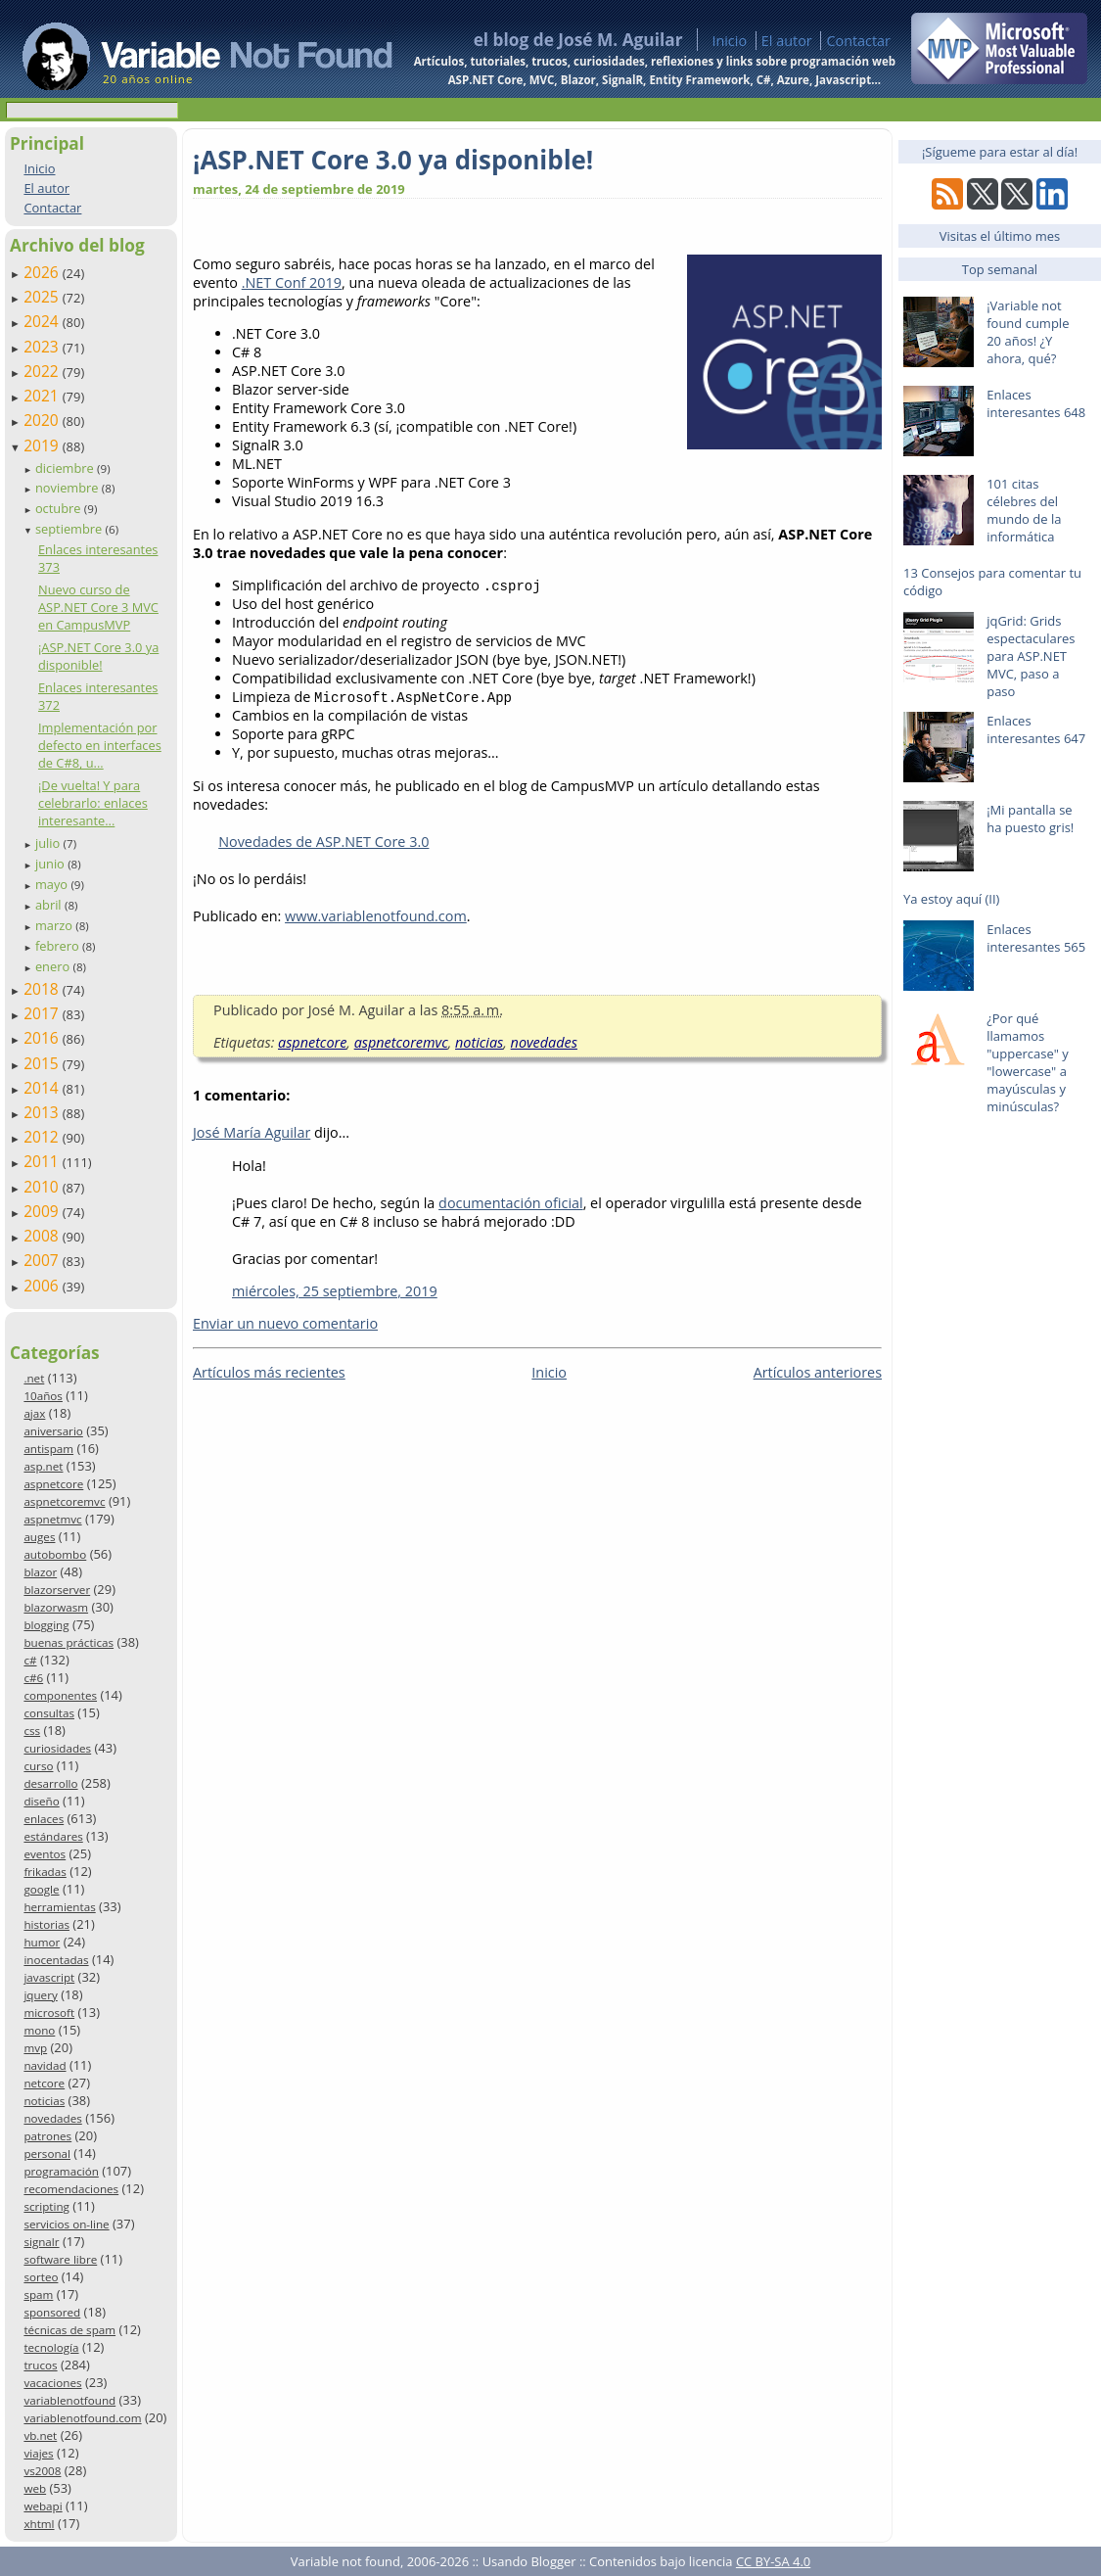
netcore (44, 2083)
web (34, 2488)
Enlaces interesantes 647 (1035, 729)
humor (41, 1942)
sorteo (40, 2277)
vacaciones (52, 2382)
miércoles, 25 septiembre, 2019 (334, 1291)
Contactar (858, 40)
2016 (43, 1038)
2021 (43, 395)
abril (50, 904)
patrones (47, 2136)
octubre (59, 508)
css (31, 1730)
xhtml (38, 2523)
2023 (43, 346)
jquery (40, 1995)
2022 (43, 371)
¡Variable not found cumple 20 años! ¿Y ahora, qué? (1027, 332)
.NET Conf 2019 (292, 282)
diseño (41, 1801)
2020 (43, 420)
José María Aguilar (251, 1132)
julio (49, 843)
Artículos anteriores (818, 1372)
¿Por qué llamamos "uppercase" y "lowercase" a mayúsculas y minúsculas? (1027, 1062)
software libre (60, 2259)
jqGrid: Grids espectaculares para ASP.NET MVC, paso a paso (1030, 656)
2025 (43, 296)
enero (54, 966)
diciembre (66, 468)
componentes (60, 1695)
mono (39, 2030)
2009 (43, 1211)
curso (38, 1765)
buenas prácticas (68, 1642)
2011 (43, 1161)
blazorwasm (55, 1607)
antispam (48, 1448)
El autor (786, 40)
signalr (41, 2241)
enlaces (43, 1818)
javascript (48, 1977)
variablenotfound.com (82, 2418)
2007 (43, 1260)
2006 (43, 1285)
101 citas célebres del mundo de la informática (1023, 510)
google (41, 1889)
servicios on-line (66, 2224)
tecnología (50, 2347)
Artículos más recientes (269, 1372)
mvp (35, 2047)
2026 (43, 272)
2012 (43, 1136)
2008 (43, 1235)
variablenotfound (69, 2400)
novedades (52, 2118)
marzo (55, 925)
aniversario (52, 1431)
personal (46, 2153)
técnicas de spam (69, 2329)
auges (39, 1536)
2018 (43, 989)
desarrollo (50, 1783)
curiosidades (57, 1748)
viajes (38, 2453)
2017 (43, 1013)
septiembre (70, 529)
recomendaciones (70, 2188)
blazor (40, 1572)
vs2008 (42, 2470)
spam (38, 2294)
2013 (43, 1112)
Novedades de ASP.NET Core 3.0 (323, 841)
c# (29, 1660)
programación (60, 2171)
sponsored (51, 2312)
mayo (52, 884)
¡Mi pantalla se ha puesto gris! (1030, 818)
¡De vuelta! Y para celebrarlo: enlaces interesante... (93, 802)
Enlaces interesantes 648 (1035, 403)
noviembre (68, 487)
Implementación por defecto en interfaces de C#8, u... (99, 745)
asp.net (43, 1466)
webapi (42, 2506)
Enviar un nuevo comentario (285, 1323)
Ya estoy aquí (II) (951, 899)
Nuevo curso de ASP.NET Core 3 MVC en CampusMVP (98, 607)
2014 (43, 1088)
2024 (43, 321)
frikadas (44, 1871)
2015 (43, 1063)
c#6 (33, 1677)
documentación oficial (510, 1203)
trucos (40, 2365)
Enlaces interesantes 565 (1035, 938)
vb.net (40, 2435)
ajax (34, 1413)
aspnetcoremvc (64, 1501)
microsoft (48, 2012)
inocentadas (55, 1959)
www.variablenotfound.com (376, 916)
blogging (46, 1624)
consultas (48, 1713)
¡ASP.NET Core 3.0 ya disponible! (98, 656)
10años (43, 1395)
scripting (46, 2206)
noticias (44, 2100)
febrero (58, 946)
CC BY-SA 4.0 (773, 2561)
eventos (44, 1854)
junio (51, 863)
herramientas (59, 1906)
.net (33, 1378)
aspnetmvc (52, 1519)
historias (46, 1924)
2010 (43, 1186)
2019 (43, 445)
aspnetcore (53, 1483)
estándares (52, 1836)
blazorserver (56, 1589)
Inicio (729, 40)
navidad (44, 2065)
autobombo (54, 1554)
